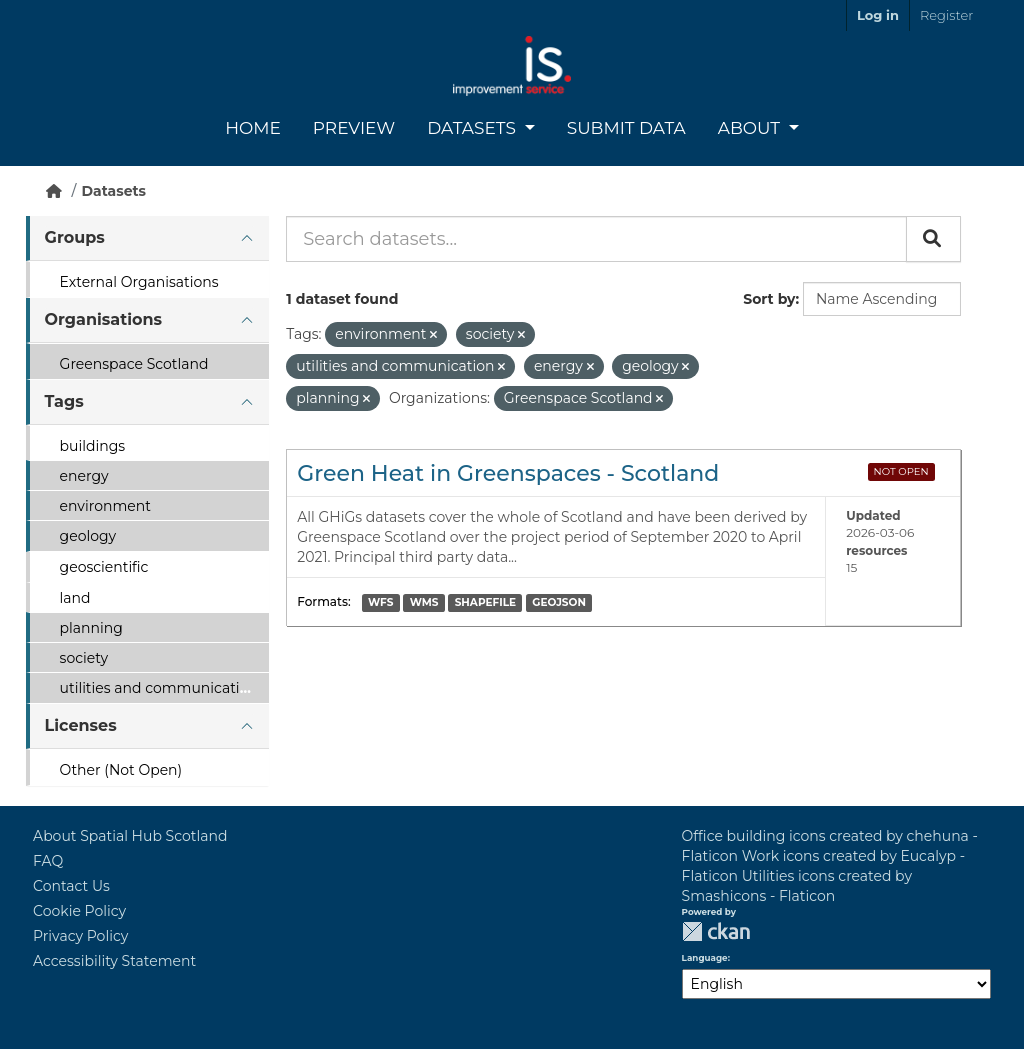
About (751, 128)
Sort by (769, 299)
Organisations (103, 319)
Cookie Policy (79, 911)
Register (946, 15)
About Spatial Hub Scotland (130, 836)
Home (253, 128)
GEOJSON (559, 602)
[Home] (54, 191)
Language (705, 958)
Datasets (473, 128)
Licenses (81, 725)
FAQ (48, 861)
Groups (75, 237)
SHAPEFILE (485, 602)
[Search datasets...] (596, 239)
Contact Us (71, 886)
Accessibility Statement (114, 961)
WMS (424, 602)
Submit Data (626, 128)
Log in (878, 15)
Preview (354, 128)
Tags (64, 401)
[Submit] (933, 239)
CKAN (716, 931)
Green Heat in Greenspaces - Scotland (508, 473)
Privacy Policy (80, 936)
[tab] (147, 238)
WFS (380, 602)
